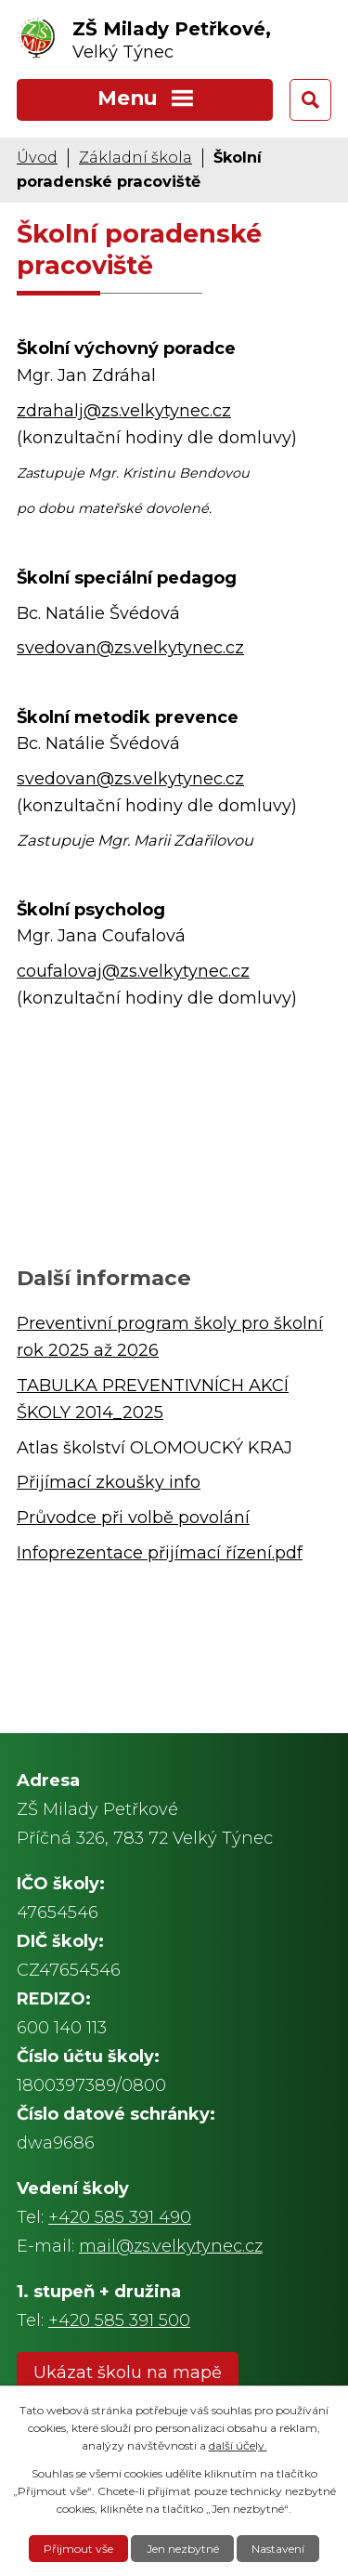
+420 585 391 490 (119, 2217)
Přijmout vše (78, 2549)
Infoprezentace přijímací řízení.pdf (160, 1553)
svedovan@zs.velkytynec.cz (130, 647)
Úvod (37, 157)
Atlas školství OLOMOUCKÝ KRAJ (154, 1448)
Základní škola (135, 157)
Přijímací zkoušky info (108, 1482)
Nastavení (277, 2549)
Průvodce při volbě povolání (133, 1517)
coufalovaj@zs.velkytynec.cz (133, 971)
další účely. (238, 2445)
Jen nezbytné (183, 2549)
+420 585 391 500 (119, 2320)
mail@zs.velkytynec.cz (171, 2246)
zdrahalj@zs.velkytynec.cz (124, 411)
